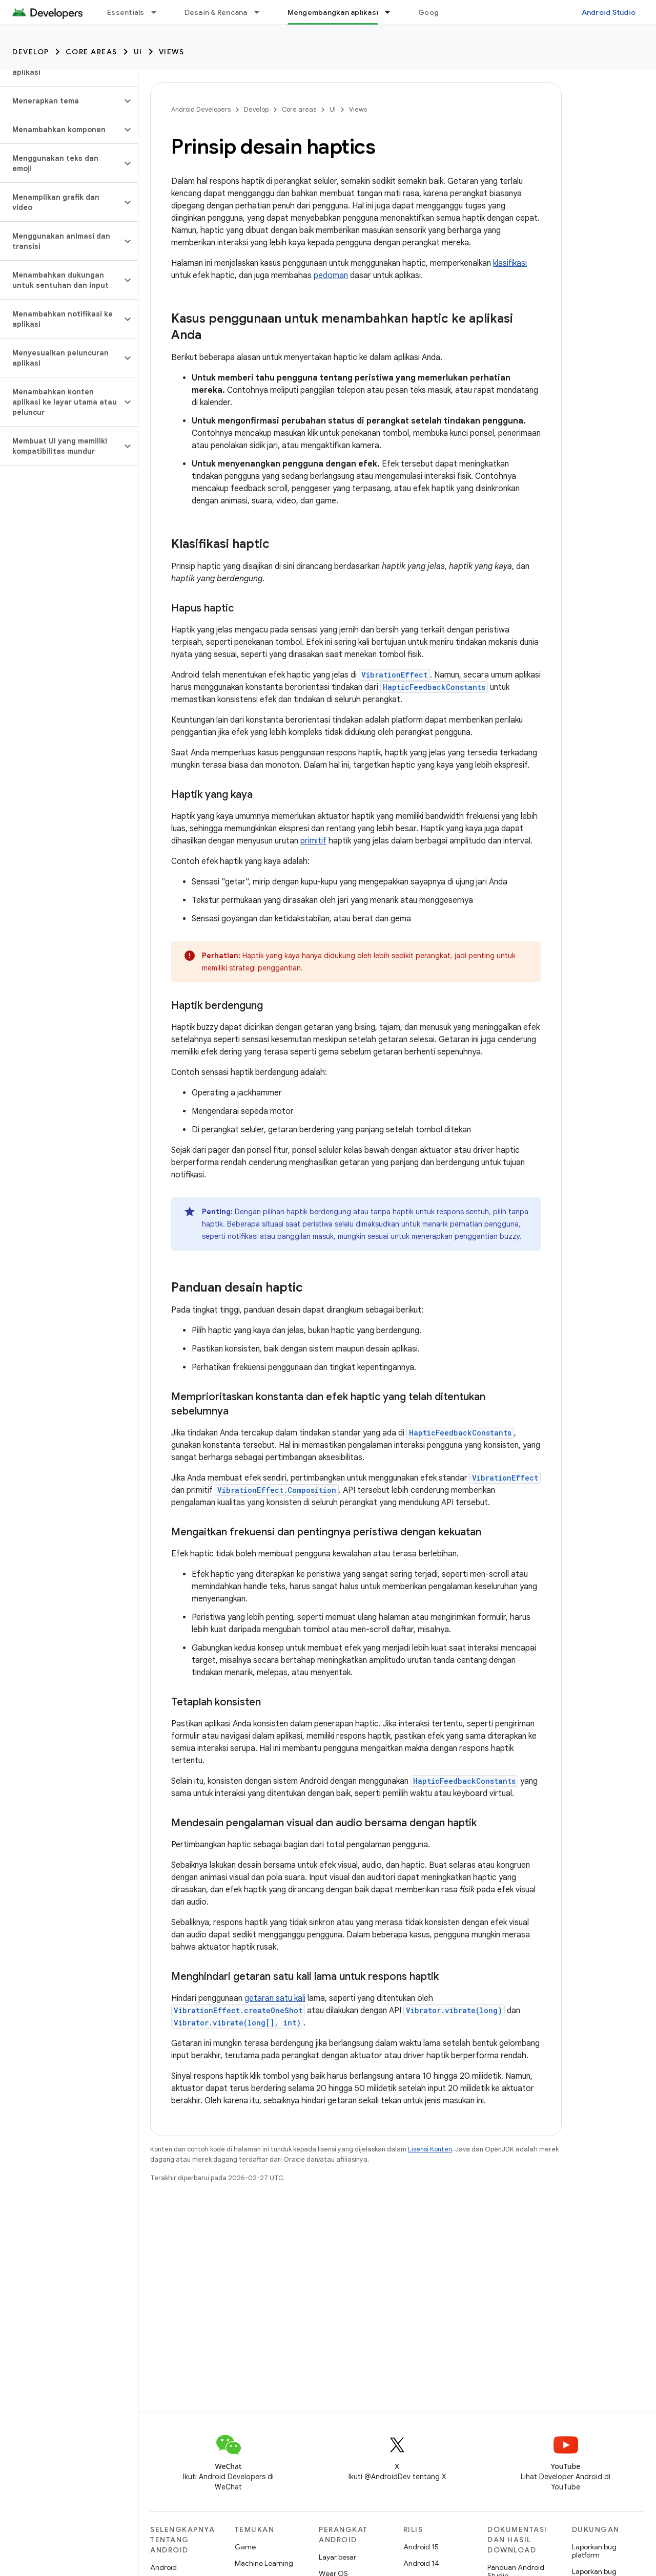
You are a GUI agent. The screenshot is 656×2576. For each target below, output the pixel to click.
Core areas (91, 51)
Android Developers (201, 109)
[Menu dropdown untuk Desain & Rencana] (261, 12)
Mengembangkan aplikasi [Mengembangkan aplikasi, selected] (333, 12)
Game (245, 2546)
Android (163, 2567)
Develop (30, 51)
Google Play (439, 12)
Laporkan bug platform (594, 2551)
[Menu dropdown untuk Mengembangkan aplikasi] (392, 12)
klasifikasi (510, 263)
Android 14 (421, 2563)
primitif (313, 841)
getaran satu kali (274, 1998)
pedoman (331, 275)
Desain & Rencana (216, 12)
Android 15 (421, 2546)
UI (138, 51)
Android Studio (609, 12)
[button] (60, 101)
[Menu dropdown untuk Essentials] (158, 12)
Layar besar (337, 2557)
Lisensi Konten (430, 2149)
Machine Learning (264, 2563)
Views (171, 51)
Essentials (126, 12)
